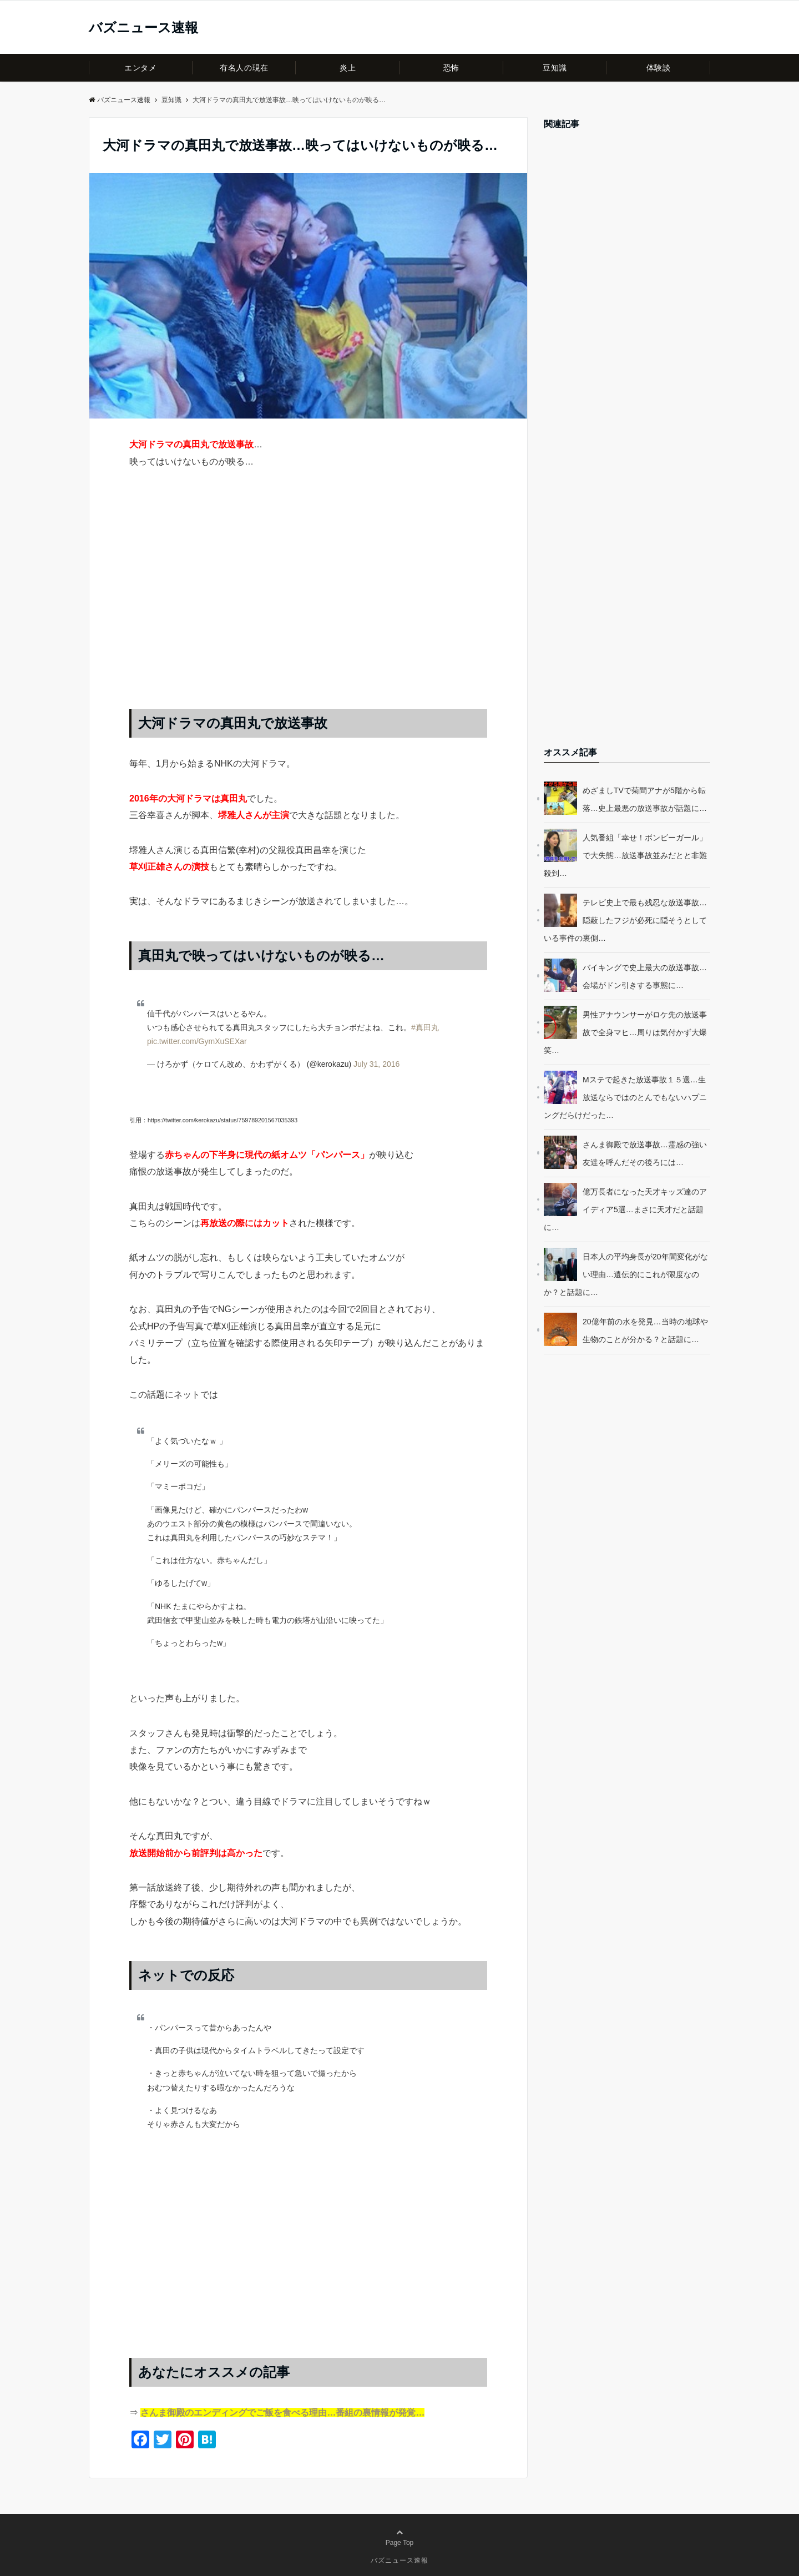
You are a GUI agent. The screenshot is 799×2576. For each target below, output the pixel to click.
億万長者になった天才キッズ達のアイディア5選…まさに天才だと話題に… (625, 1209)
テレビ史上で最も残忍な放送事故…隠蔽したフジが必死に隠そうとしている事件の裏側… (625, 920)
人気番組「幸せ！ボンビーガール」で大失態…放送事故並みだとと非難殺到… (625, 855)
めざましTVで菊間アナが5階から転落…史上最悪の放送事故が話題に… (645, 799)
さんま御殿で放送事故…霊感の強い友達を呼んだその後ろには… (645, 1153)
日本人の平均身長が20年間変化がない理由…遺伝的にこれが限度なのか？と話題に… (626, 1274)
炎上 (348, 67)
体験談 (658, 67)
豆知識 (555, 67)
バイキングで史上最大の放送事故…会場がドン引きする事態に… (645, 976)
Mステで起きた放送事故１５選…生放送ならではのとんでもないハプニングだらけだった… (625, 1097)
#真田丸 (425, 1027)
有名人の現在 (244, 67)
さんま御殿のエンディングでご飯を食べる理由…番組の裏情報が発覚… (282, 2412)
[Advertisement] (308, 600)
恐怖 (451, 67)
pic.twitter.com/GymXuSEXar (197, 1041)
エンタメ (140, 67)
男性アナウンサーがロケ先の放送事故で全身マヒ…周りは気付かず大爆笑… (625, 1032)
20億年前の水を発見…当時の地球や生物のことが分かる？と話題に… (645, 1330)
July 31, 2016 (376, 1064)
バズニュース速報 (143, 27)
